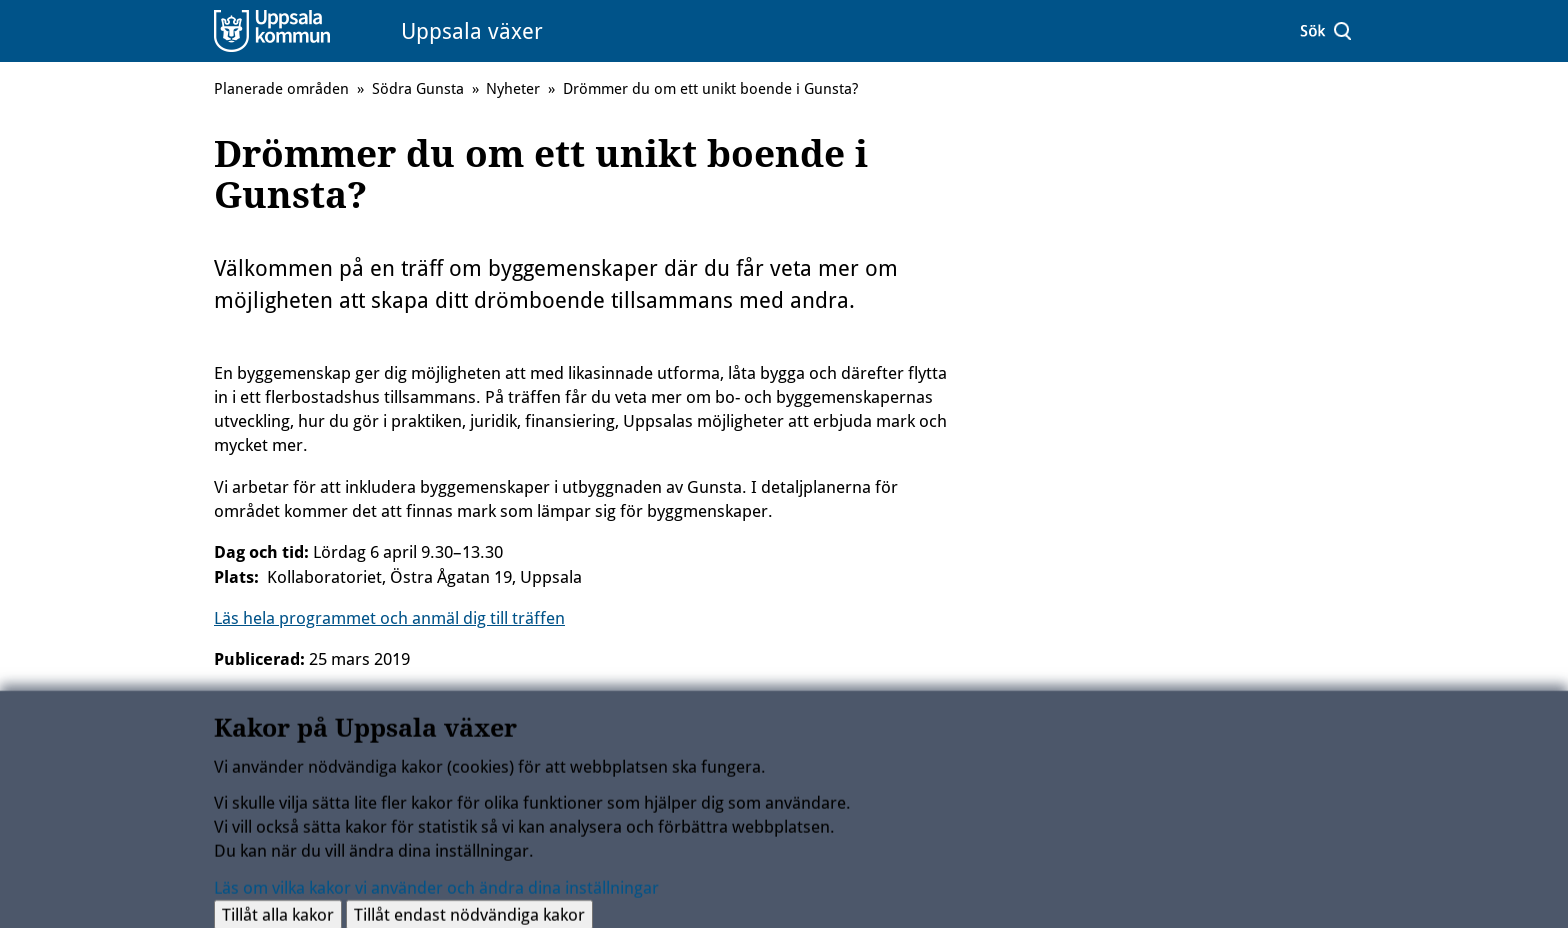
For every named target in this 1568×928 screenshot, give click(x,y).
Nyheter (513, 89)
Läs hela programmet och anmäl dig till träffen (389, 618)
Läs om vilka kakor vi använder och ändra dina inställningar (436, 892)
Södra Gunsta (418, 89)
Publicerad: (259, 659)
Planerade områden (281, 89)
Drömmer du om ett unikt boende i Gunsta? (710, 89)
